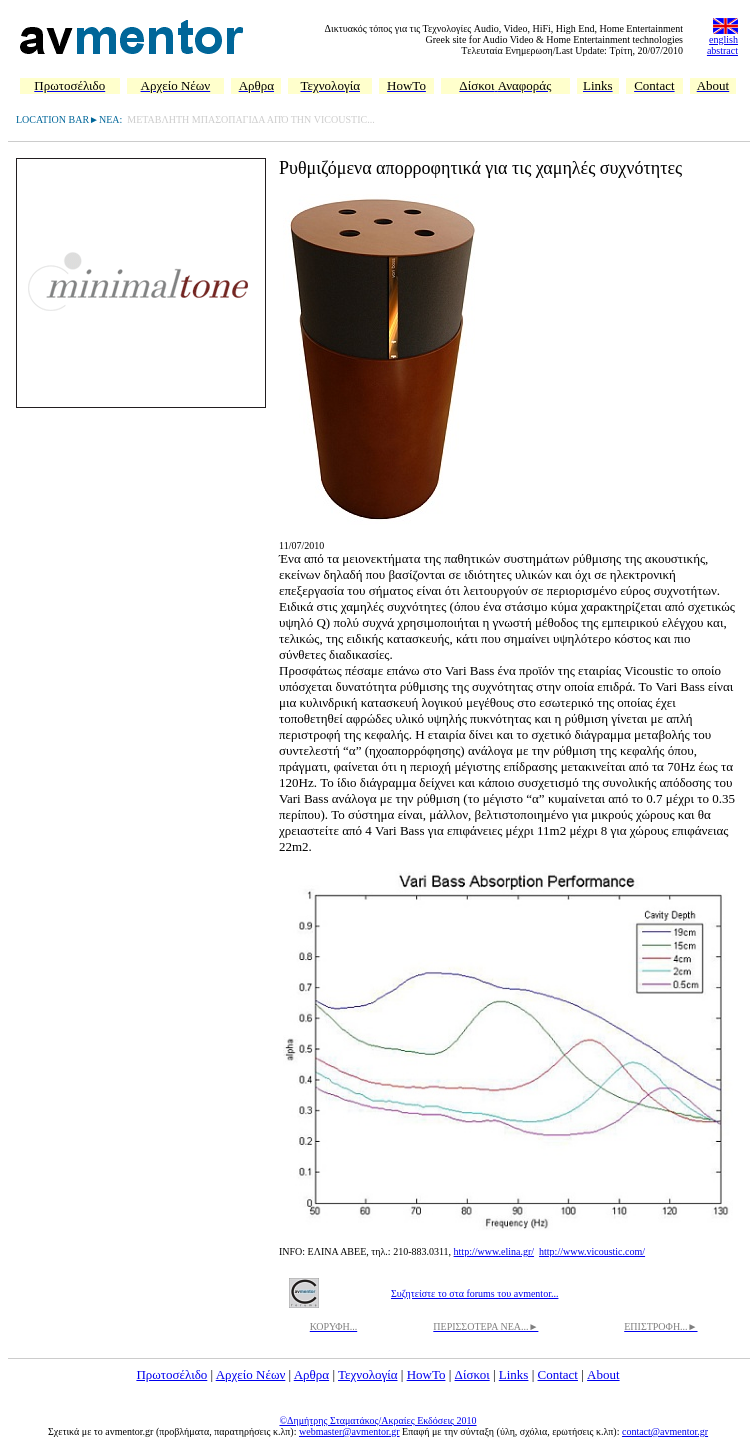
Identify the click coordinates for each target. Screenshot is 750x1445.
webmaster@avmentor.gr (349, 1431)
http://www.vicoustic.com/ (592, 1251)
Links (514, 1374)
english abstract (722, 45)
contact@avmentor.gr (665, 1431)
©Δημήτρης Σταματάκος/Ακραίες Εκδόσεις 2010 (377, 1420)
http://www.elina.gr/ (494, 1251)
